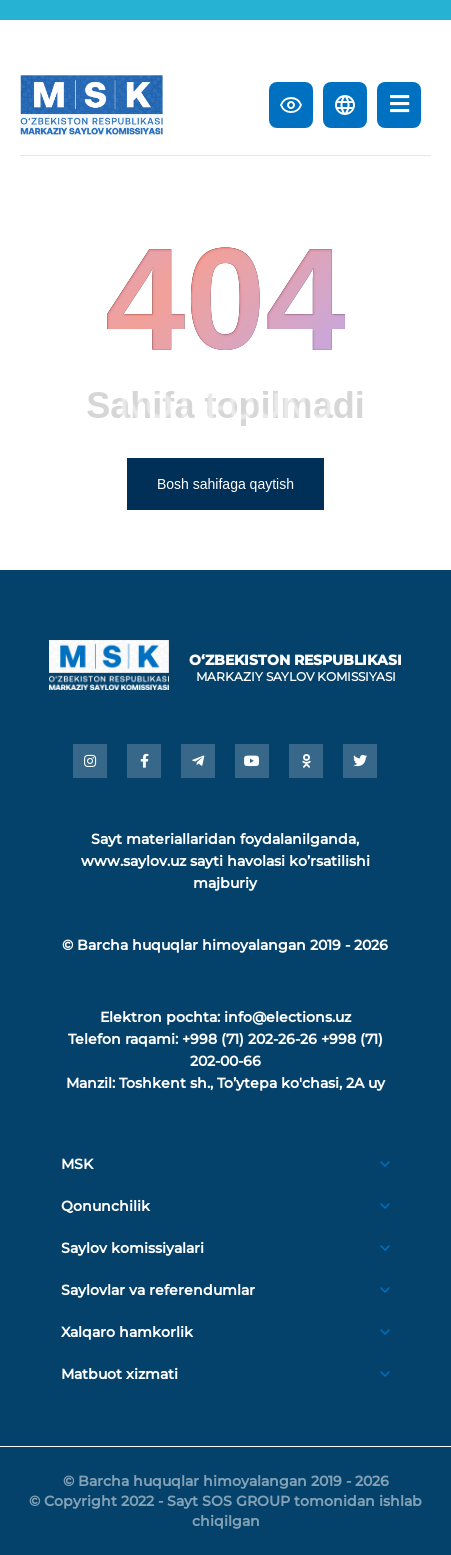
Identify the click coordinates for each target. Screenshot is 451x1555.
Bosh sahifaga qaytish (225, 484)
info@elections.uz (287, 1017)
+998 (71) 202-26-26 (249, 1039)
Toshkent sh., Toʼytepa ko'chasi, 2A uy (252, 1083)
